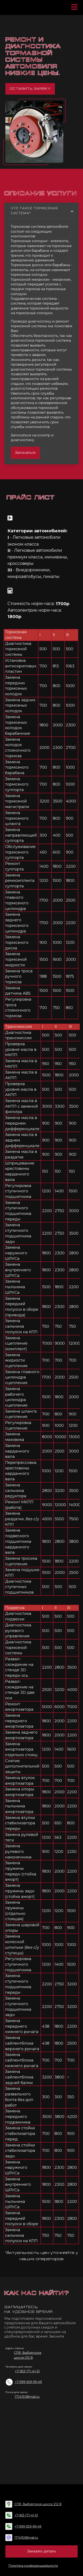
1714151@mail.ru (27, 2397)
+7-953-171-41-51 (27, 2371)
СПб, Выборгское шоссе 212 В (38, 2504)
